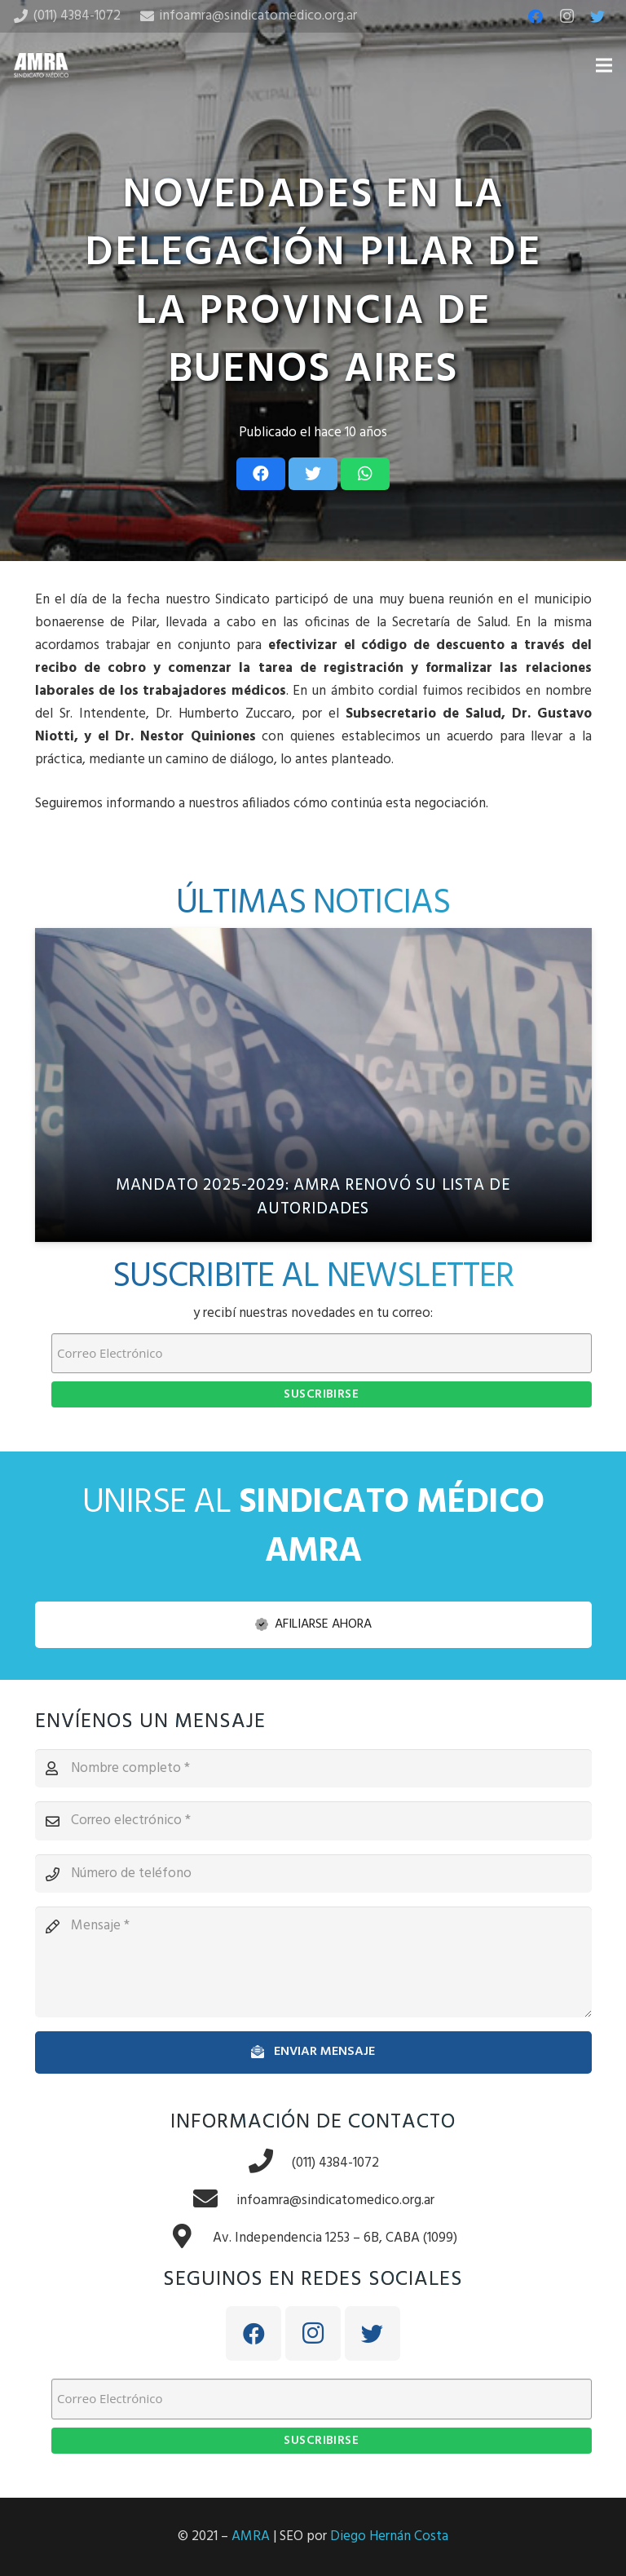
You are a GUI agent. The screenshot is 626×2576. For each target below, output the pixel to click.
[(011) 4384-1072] (270, 2163)
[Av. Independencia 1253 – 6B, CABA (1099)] (191, 2238)
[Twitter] (597, 16)
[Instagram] (566, 16)
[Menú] (603, 65)
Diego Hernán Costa (389, 2536)
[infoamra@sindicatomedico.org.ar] (214, 2201)
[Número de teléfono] (313, 1873)
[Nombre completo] (313, 1768)
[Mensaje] (313, 1962)
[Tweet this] (313, 473)
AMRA (250, 2536)
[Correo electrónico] (313, 1820)
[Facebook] (535, 16)
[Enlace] (41, 65)
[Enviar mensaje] (313, 2052)
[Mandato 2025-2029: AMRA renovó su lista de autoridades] (313, 1084)
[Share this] (260, 473)
